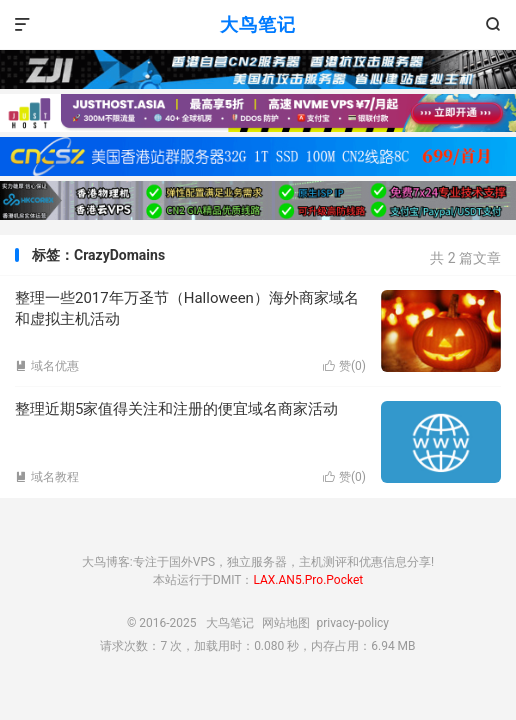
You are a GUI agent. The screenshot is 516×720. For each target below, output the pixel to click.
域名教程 (47, 477)
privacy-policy (352, 623)
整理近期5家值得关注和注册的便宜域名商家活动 (176, 409)
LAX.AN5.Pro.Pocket (308, 580)
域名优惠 (47, 366)
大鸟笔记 (258, 24)
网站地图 (286, 623)
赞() (344, 366)
